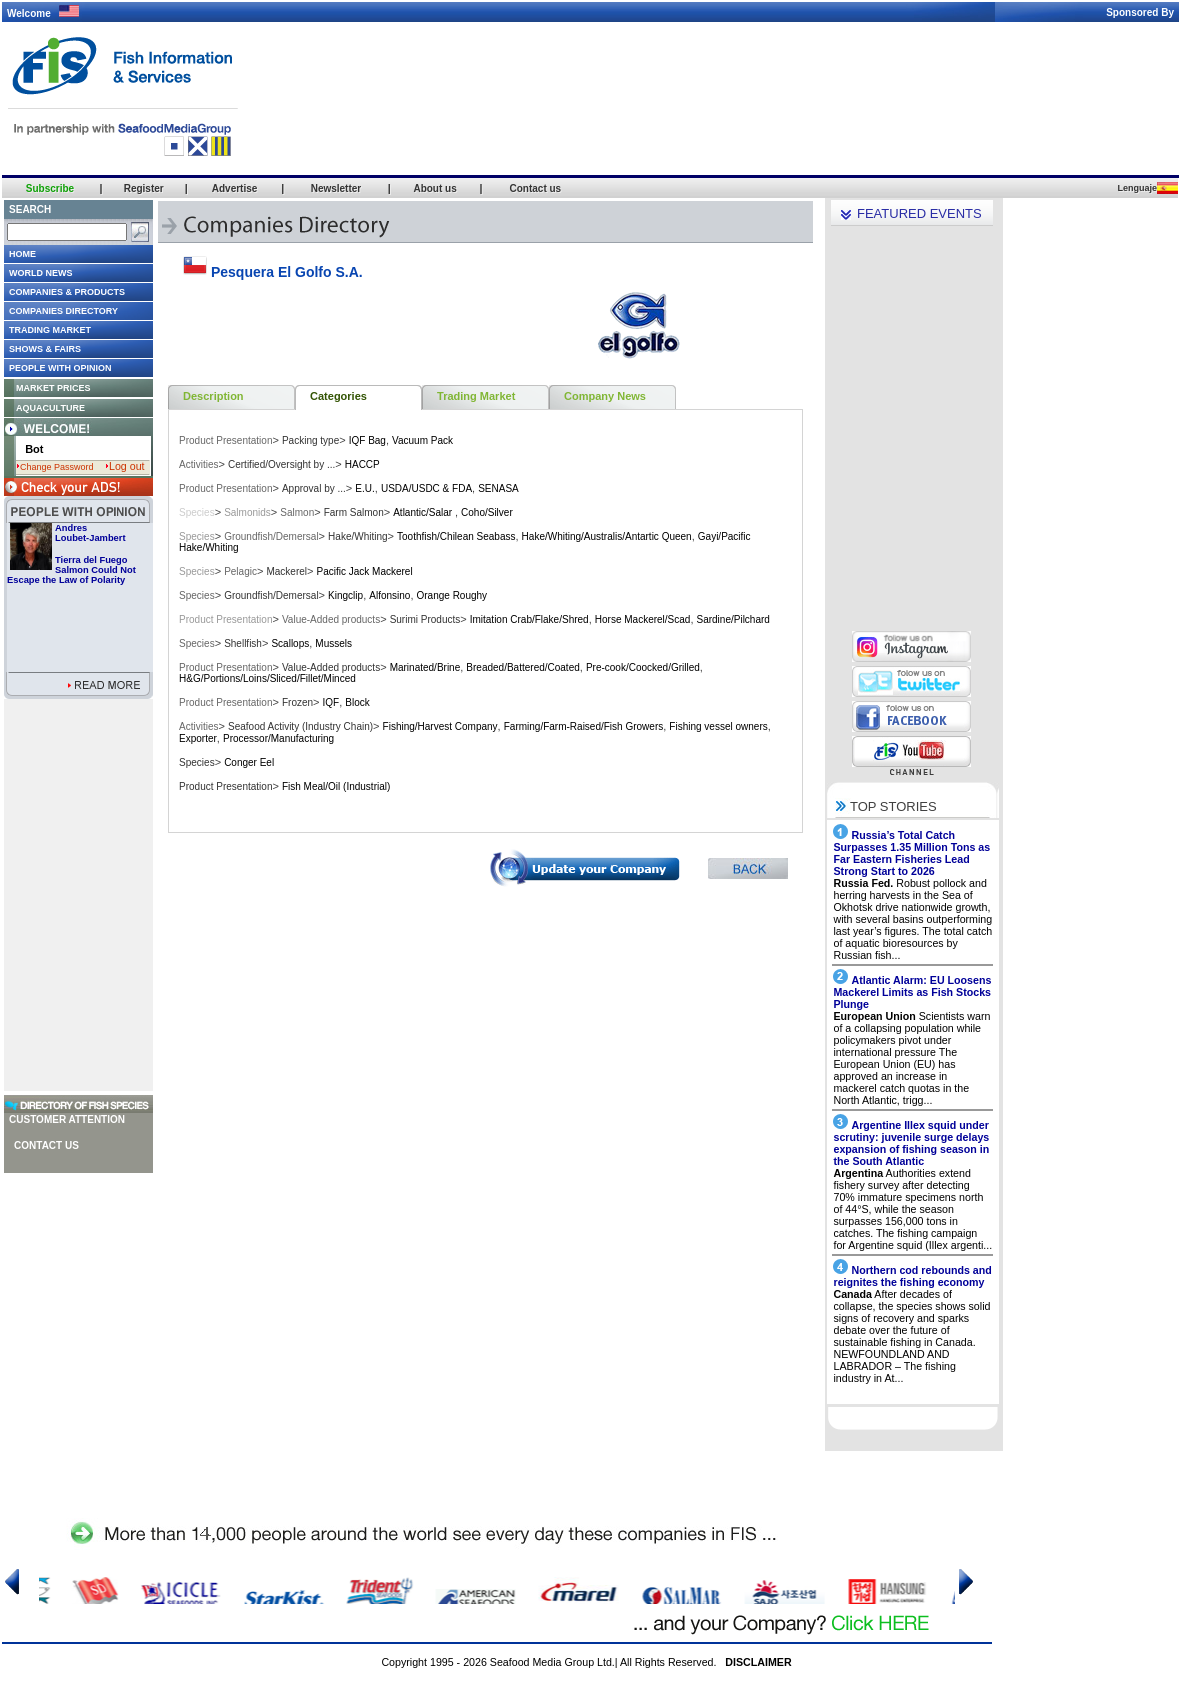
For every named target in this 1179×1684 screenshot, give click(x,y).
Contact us (46, 1145)
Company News (605, 396)
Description (213, 396)
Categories (338, 396)
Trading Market (476, 396)
